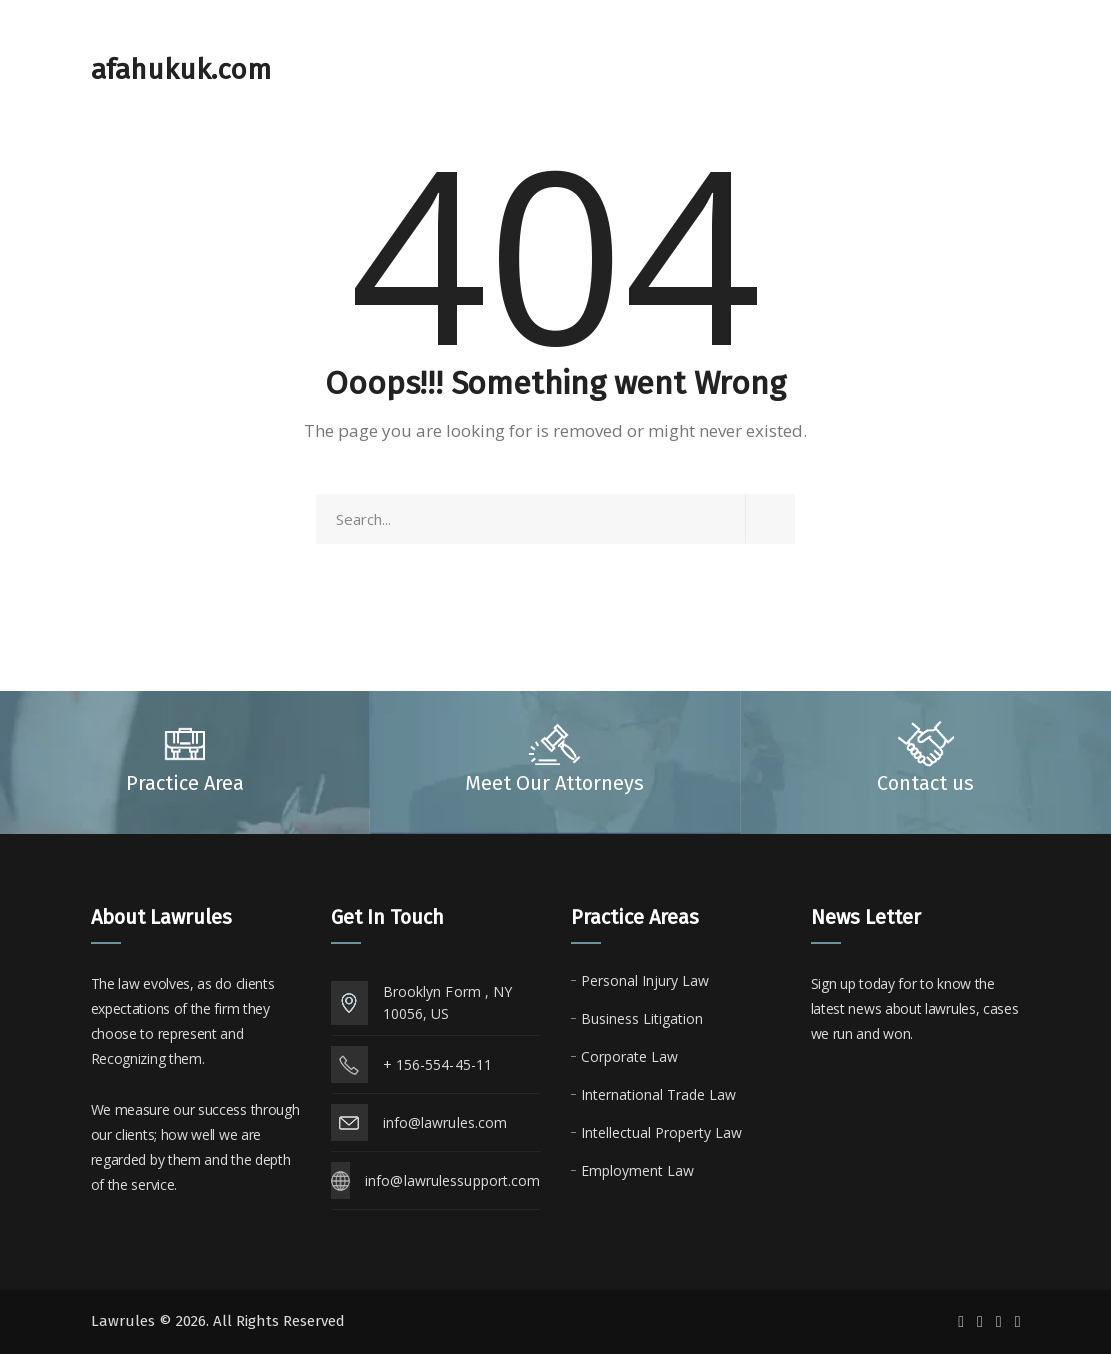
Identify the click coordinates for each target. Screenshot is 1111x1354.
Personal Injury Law (645, 980)
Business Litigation (642, 1018)
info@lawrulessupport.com (452, 1180)
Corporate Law (629, 1056)
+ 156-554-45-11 (438, 1064)
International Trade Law (658, 1094)
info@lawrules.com (445, 1122)
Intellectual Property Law (661, 1132)
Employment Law (637, 1170)
